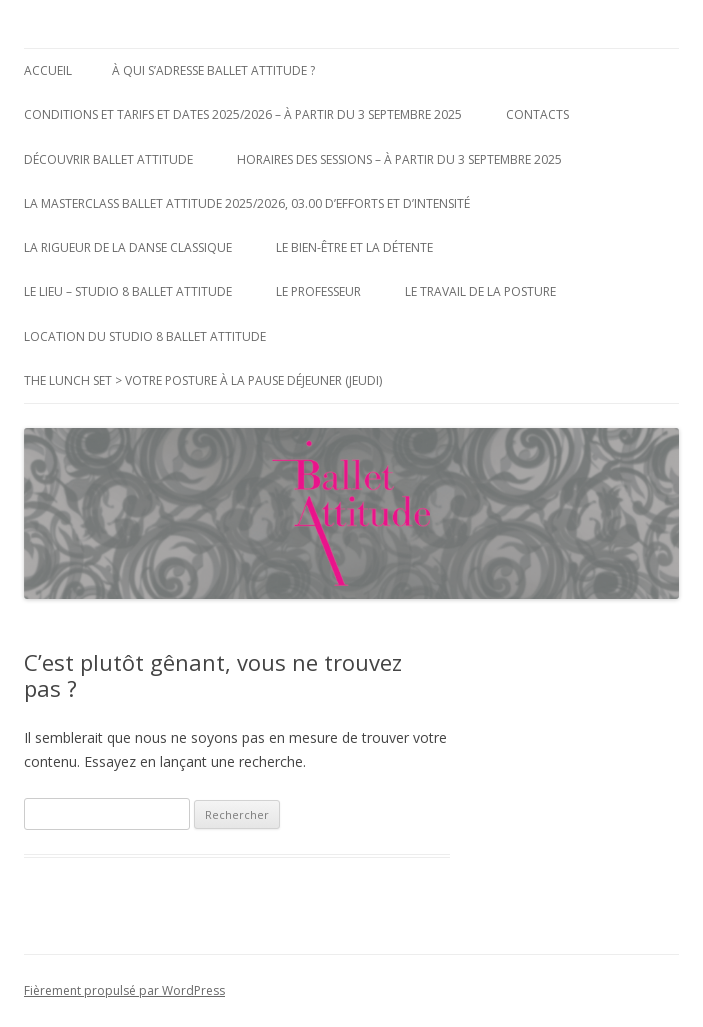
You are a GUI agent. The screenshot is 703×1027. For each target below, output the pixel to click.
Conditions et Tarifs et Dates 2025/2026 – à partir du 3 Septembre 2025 (243, 114)
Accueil (48, 70)
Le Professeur (318, 291)
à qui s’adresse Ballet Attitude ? (213, 70)
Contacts (537, 114)
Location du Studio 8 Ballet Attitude (145, 336)
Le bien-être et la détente (354, 247)
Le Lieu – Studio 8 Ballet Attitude (128, 291)
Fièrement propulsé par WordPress (124, 990)
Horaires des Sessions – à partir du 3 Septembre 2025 (399, 159)
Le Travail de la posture (480, 291)
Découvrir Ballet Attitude (108, 159)
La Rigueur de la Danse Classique (128, 247)
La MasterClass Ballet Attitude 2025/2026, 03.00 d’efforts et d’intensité (247, 203)
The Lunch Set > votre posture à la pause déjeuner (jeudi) (203, 380)
